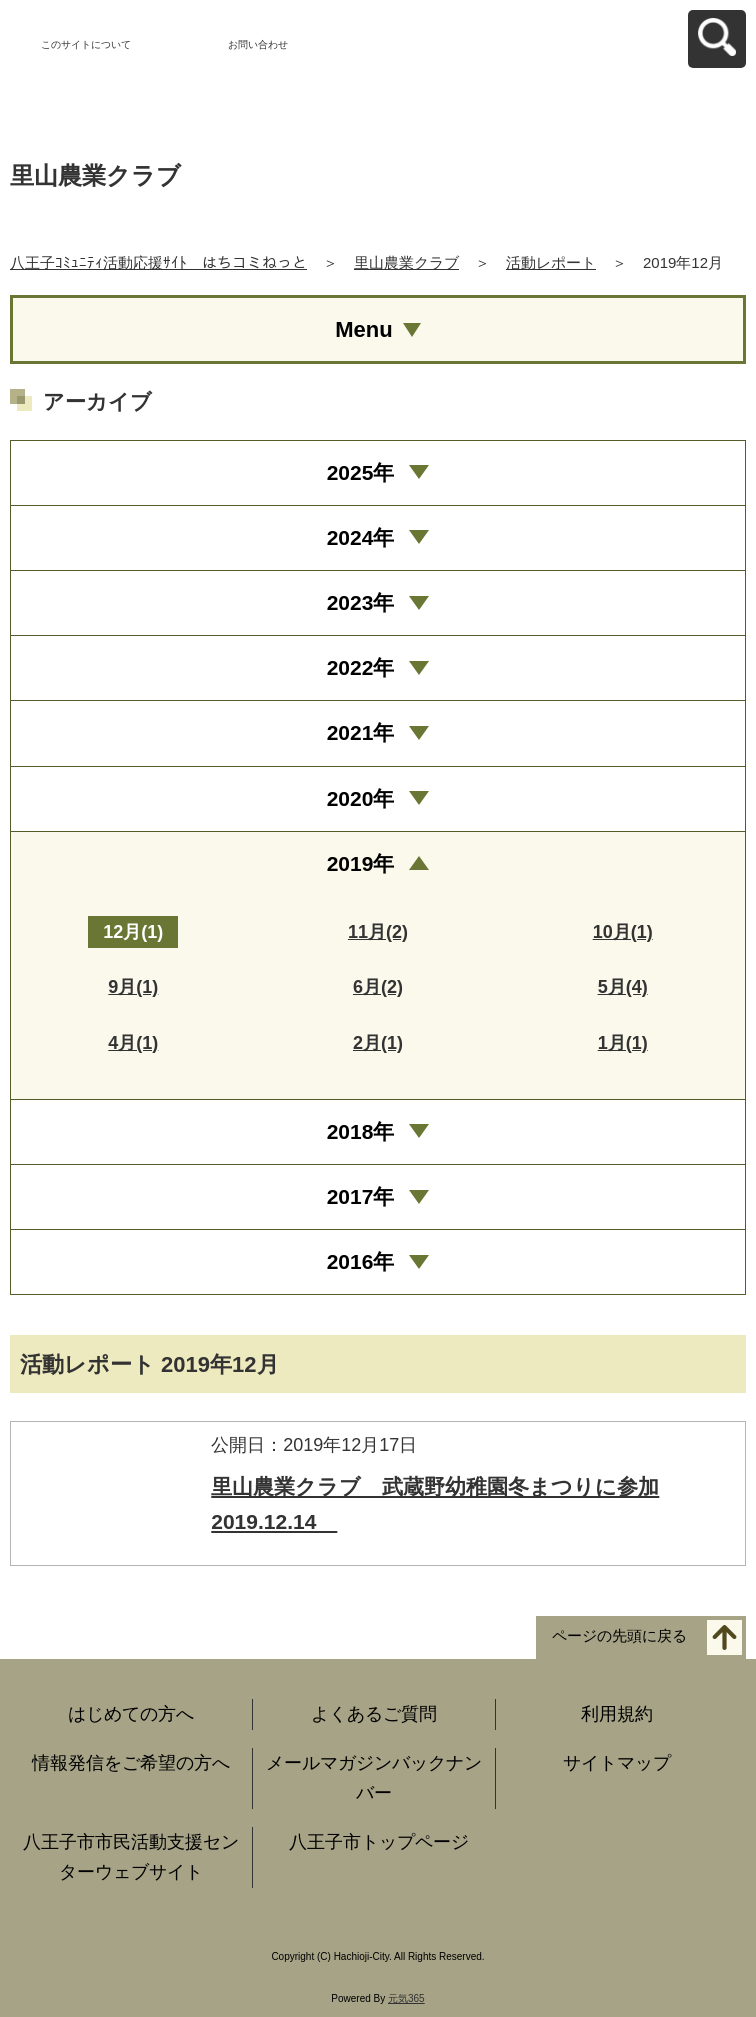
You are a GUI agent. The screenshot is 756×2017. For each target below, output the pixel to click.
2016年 (361, 1261)
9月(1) (133, 987)
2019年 (361, 863)
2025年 (361, 472)
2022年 (361, 667)
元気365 (406, 1998)
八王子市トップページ (379, 1842)
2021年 (361, 732)
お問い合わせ (258, 44)
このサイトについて (86, 44)
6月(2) (378, 987)
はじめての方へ (131, 1714)
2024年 (361, 537)
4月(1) (133, 1043)
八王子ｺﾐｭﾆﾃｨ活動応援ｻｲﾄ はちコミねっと (158, 262)
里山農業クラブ (406, 262)
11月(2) (378, 932)
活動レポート (551, 262)
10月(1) (623, 932)
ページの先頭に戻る (619, 1635)
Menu (363, 329)
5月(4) (623, 987)
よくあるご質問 (374, 1714)
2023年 (361, 602)
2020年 (361, 798)
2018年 (361, 1131)
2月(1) (378, 1043)
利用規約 (617, 1714)
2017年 (361, 1196)
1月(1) (623, 1043)
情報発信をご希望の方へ (131, 1763)
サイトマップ (617, 1763)
